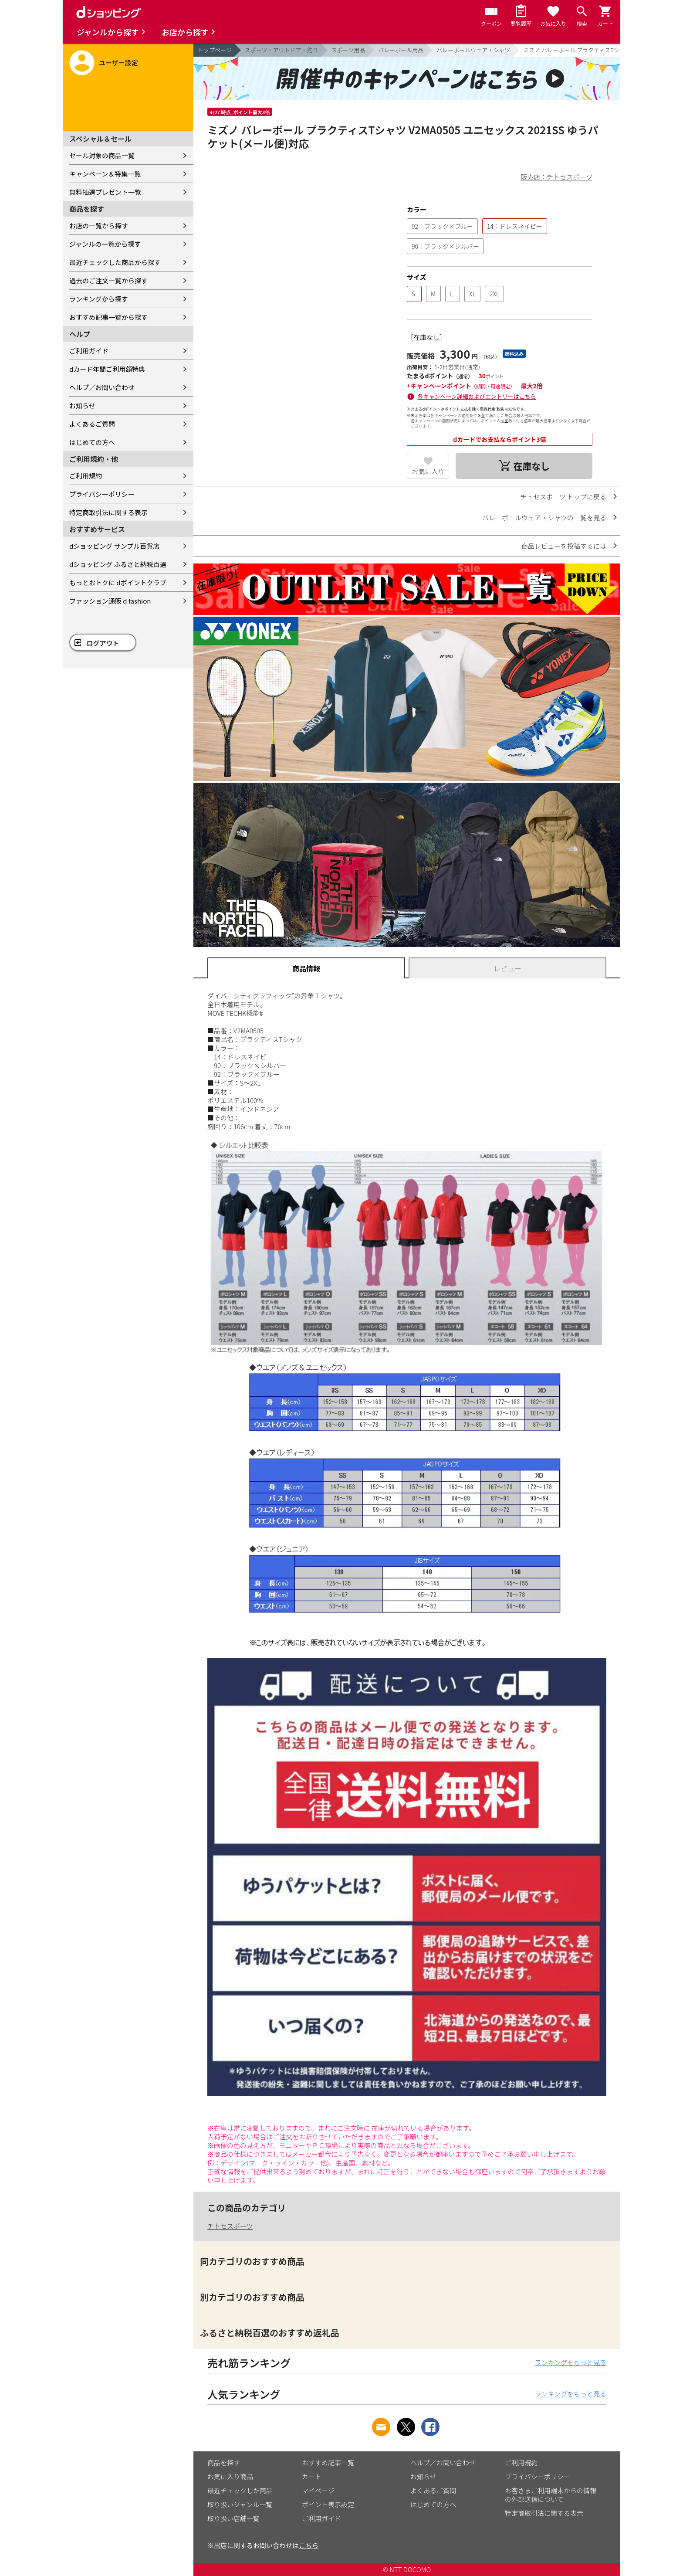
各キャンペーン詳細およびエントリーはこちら (477, 396)
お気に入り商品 (230, 2476)
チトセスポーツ (230, 2225)
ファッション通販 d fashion (110, 600)
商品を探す (223, 2462)
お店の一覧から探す (98, 225)
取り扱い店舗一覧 (233, 2518)
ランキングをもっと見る (570, 2362)
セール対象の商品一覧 (102, 155)
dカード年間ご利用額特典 (107, 368)
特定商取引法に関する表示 (108, 512)
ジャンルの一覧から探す (105, 243)
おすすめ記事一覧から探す (108, 317)
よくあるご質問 (92, 423)
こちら (308, 2545)
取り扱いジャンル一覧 (239, 2504)
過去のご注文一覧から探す (108, 280)
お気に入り (428, 471)
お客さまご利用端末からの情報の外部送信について (550, 2495)
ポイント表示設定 (328, 2504)
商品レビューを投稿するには (563, 546)
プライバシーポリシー (102, 494)
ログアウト (103, 643)
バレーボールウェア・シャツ (473, 50)
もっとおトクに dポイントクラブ (117, 582)
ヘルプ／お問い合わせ (102, 387)
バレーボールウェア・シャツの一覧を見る (544, 517)
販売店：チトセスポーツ (556, 176)
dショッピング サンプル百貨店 (114, 545)
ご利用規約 (85, 475)
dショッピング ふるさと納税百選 (117, 564)
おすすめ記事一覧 (328, 2462)
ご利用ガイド (88, 350)
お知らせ (82, 405)
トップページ (215, 50)
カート (311, 2476)
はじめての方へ (92, 442)
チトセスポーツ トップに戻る (563, 496)
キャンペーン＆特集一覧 (105, 173)
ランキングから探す (98, 298)
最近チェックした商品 (240, 2490)
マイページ (318, 2490)
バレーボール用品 (400, 50)
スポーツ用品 (348, 50)
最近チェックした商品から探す (115, 262)
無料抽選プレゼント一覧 (105, 192)
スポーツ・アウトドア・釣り (281, 50)
